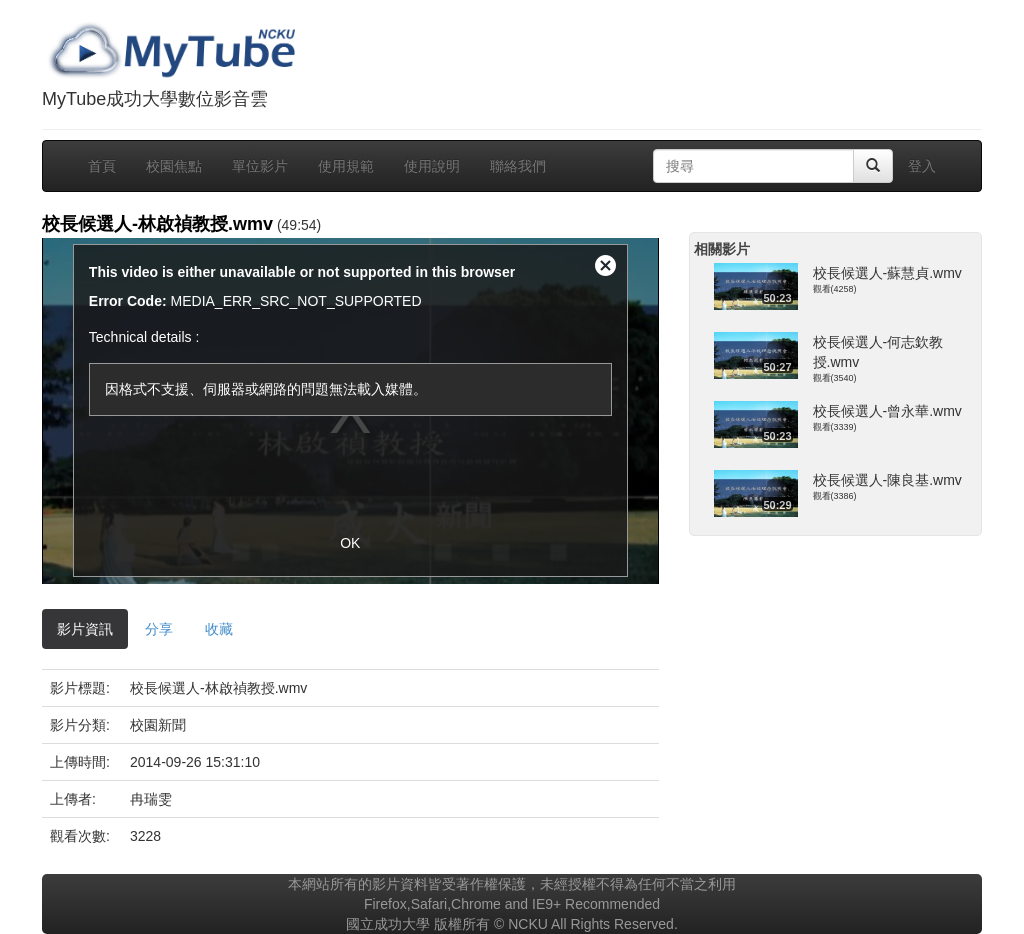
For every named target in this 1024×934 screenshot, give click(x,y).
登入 (922, 166)
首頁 (102, 166)
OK (350, 543)
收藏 (219, 629)
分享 (159, 629)
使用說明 (432, 166)
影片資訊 (85, 629)
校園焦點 (174, 166)
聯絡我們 (518, 166)
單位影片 (260, 166)
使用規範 (346, 166)
